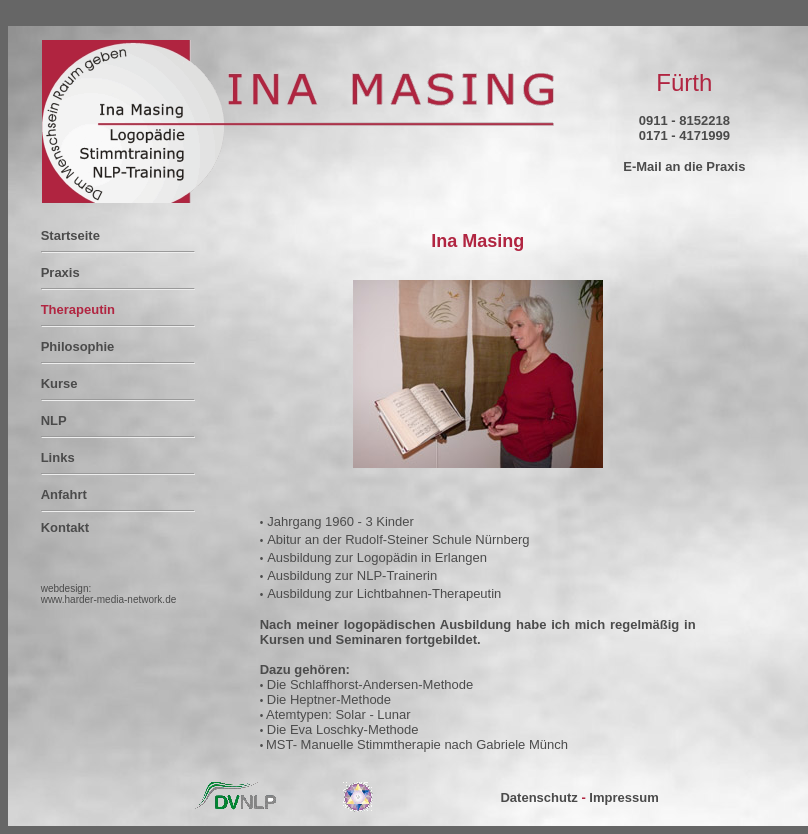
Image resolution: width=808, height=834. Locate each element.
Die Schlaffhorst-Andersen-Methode (368, 684)
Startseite (70, 235)
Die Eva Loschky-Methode (340, 729)
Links (58, 457)
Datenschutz (538, 797)
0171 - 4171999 (684, 135)
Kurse (59, 383)
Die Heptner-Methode (327, 699)
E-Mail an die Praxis (684, 166)
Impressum (623, 797)
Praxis (60, 272)
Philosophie (78, 346)
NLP (54, 420)
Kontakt (65, 527)
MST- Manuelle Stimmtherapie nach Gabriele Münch (417, 744)
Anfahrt (64, 494)
